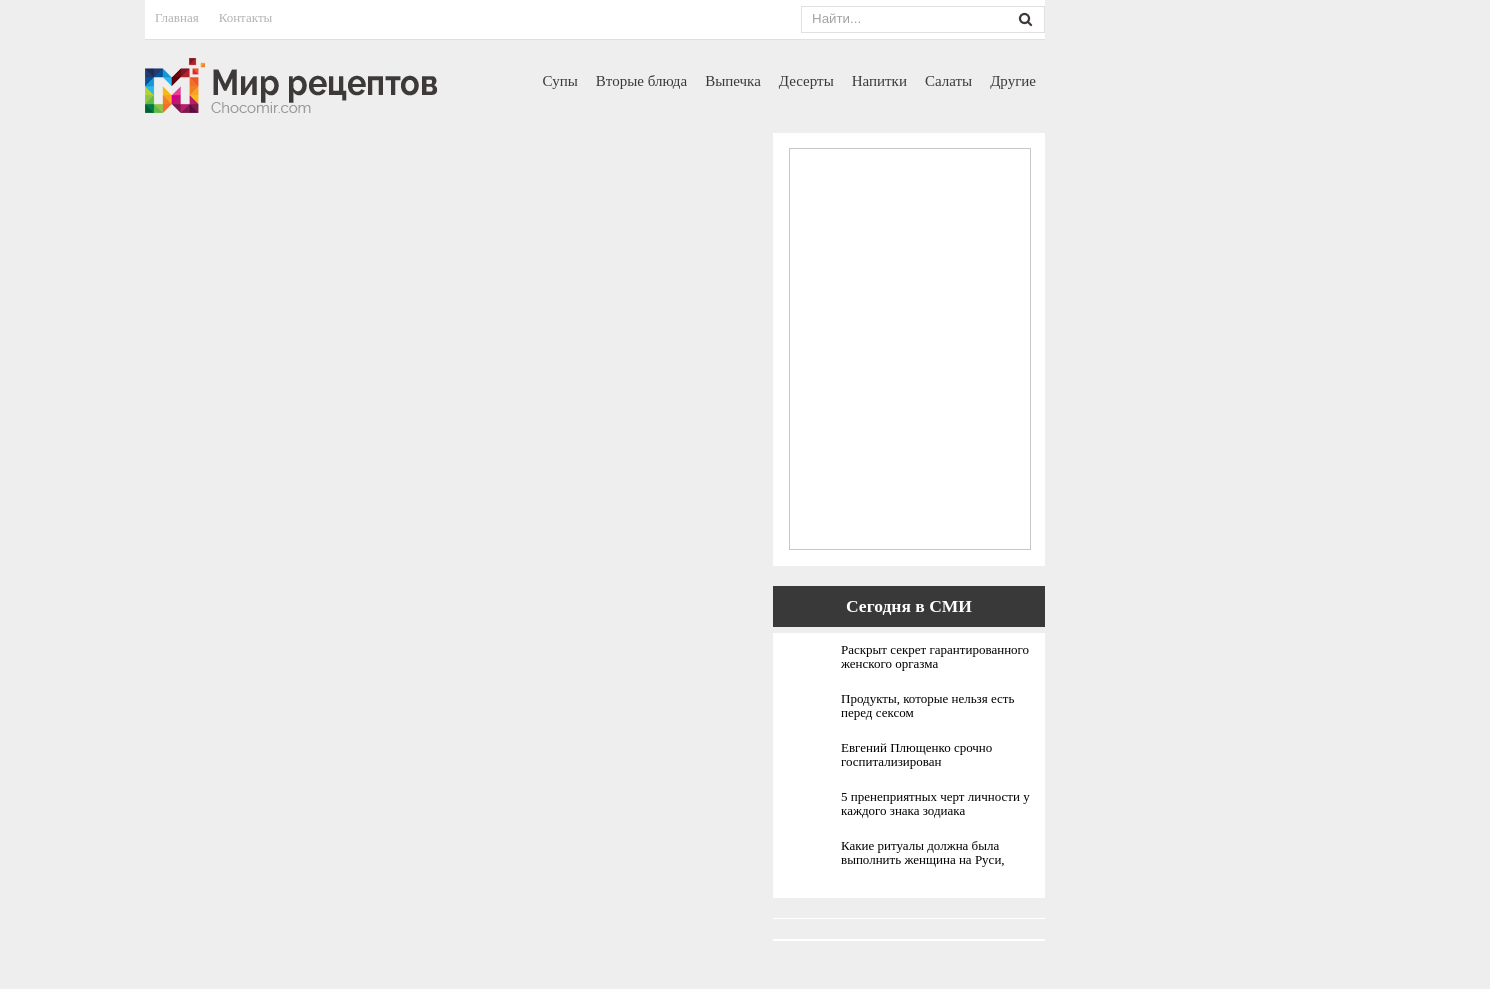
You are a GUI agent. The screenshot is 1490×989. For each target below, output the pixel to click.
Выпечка (733, 81)
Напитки (879, 81)
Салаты (948, 81)
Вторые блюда (641, 81)
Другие (1013, 81)
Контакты (246, 17)
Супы (560, 81)
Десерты (806, 81)
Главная (177, 17)
